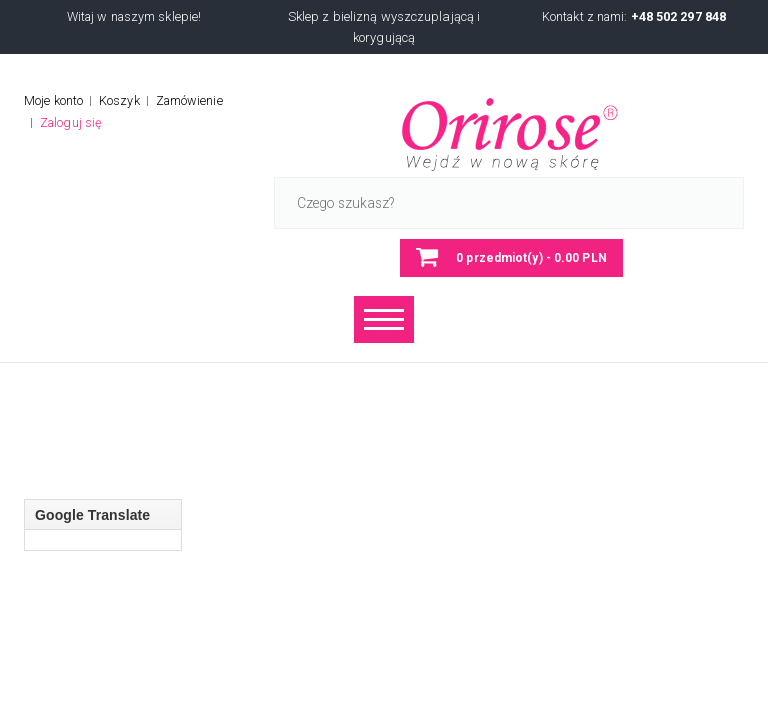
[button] (511, 258)
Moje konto (53, 100)
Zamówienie (189, 100)
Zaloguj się (71, 122)
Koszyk (119, 100)
